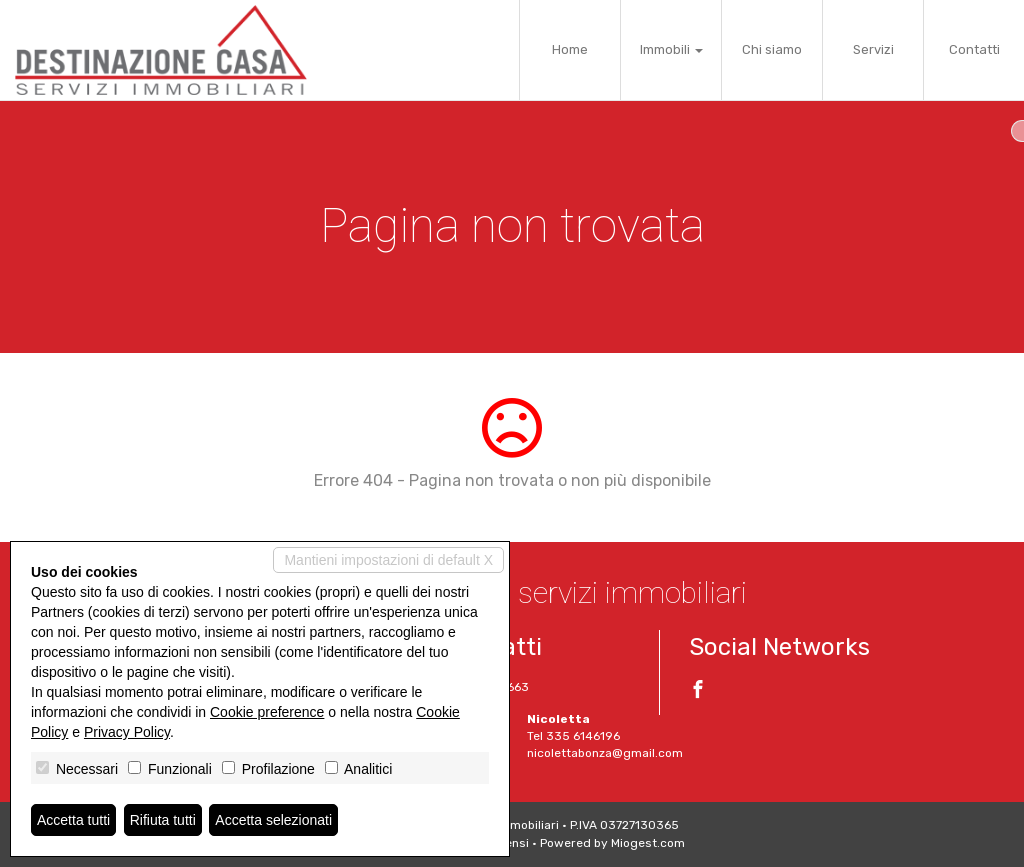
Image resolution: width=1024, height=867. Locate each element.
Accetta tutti (73, 820)
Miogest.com (648, 843)
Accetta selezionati (273, 820)
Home (570, 49)
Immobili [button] (671, 49)
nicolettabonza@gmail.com (605, 753)
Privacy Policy (127, 732)
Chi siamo (772, 49)
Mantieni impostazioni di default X (388, 560)
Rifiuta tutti (163, 820)
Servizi (873, 49)
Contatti (974, 49)
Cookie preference (267, 712)
